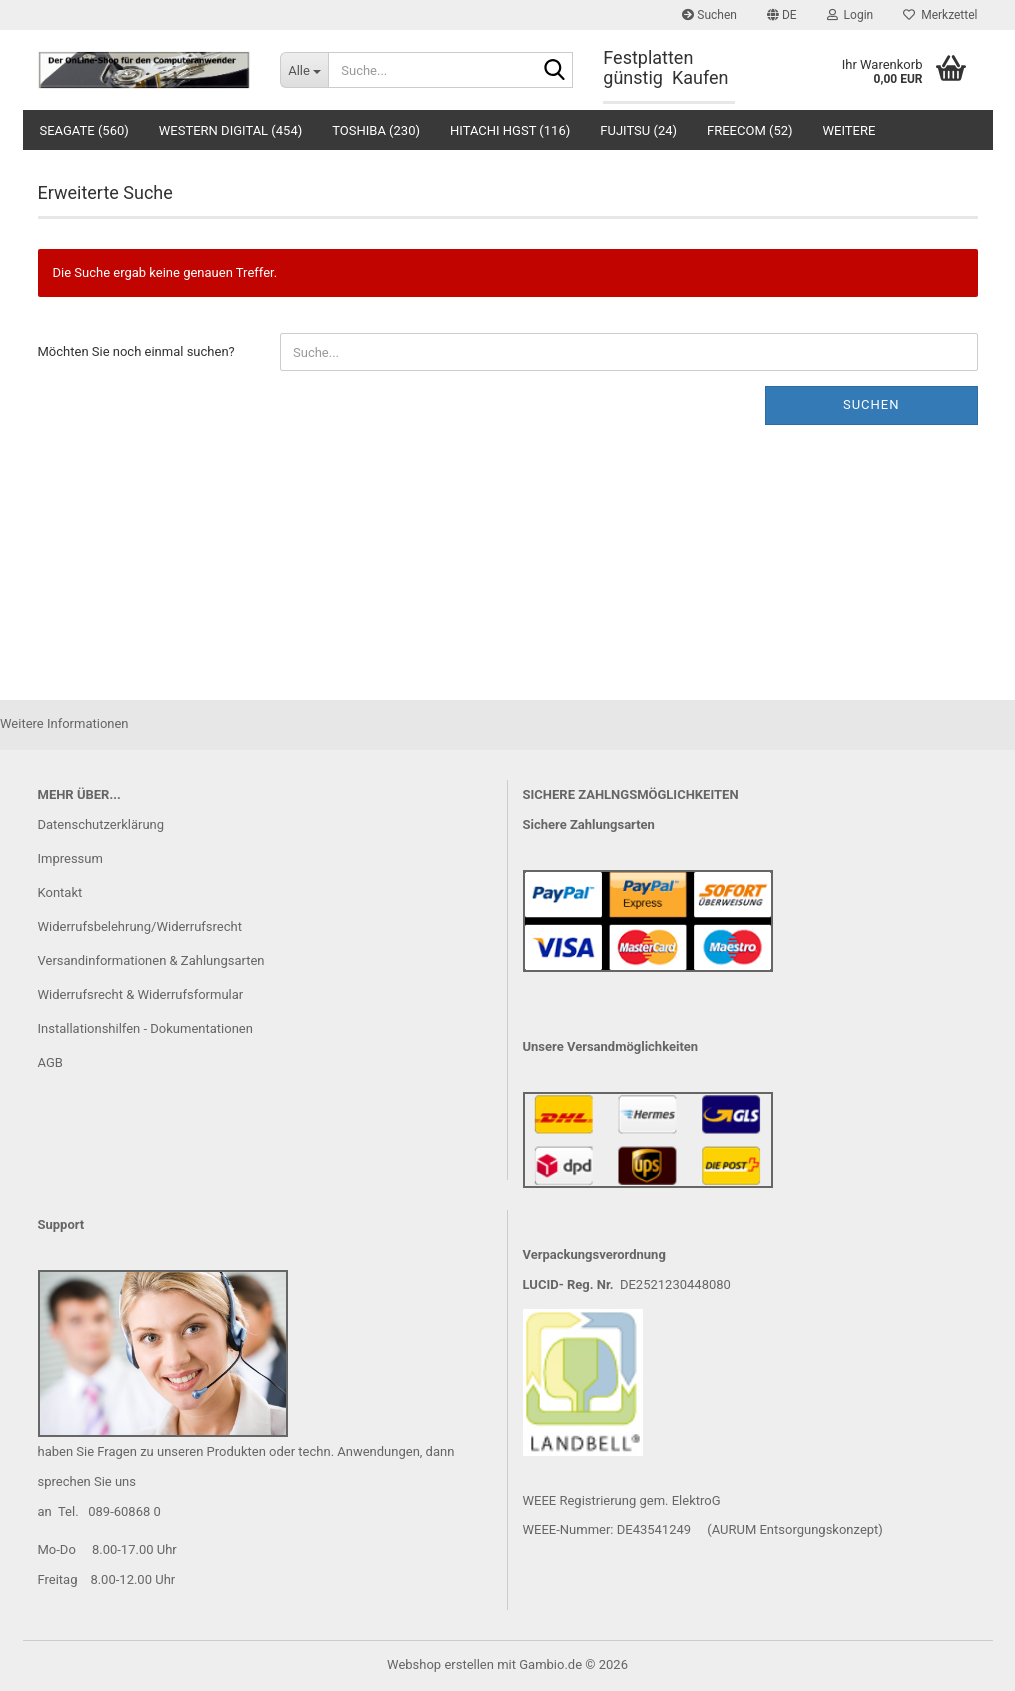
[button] (782, 15)
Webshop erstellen (440, 1664)
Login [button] (850, 15)
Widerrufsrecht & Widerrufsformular (141, 994)
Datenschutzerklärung (101, 824)
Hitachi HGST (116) (510, 130)
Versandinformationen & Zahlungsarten (151, 960)
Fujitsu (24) (638, 130)
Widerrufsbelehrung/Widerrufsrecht (140, 926)
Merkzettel (940, 15)
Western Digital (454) (230, 130)
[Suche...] (304, 70)
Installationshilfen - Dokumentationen (145, 1028)
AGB (50, 1062)
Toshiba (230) (376, 130)
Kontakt (60, 892)
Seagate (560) (84, 130)
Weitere (849, 130)
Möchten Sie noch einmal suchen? (136, 351)
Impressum (70, 858)
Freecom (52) (750, 130)
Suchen (709, 15)
